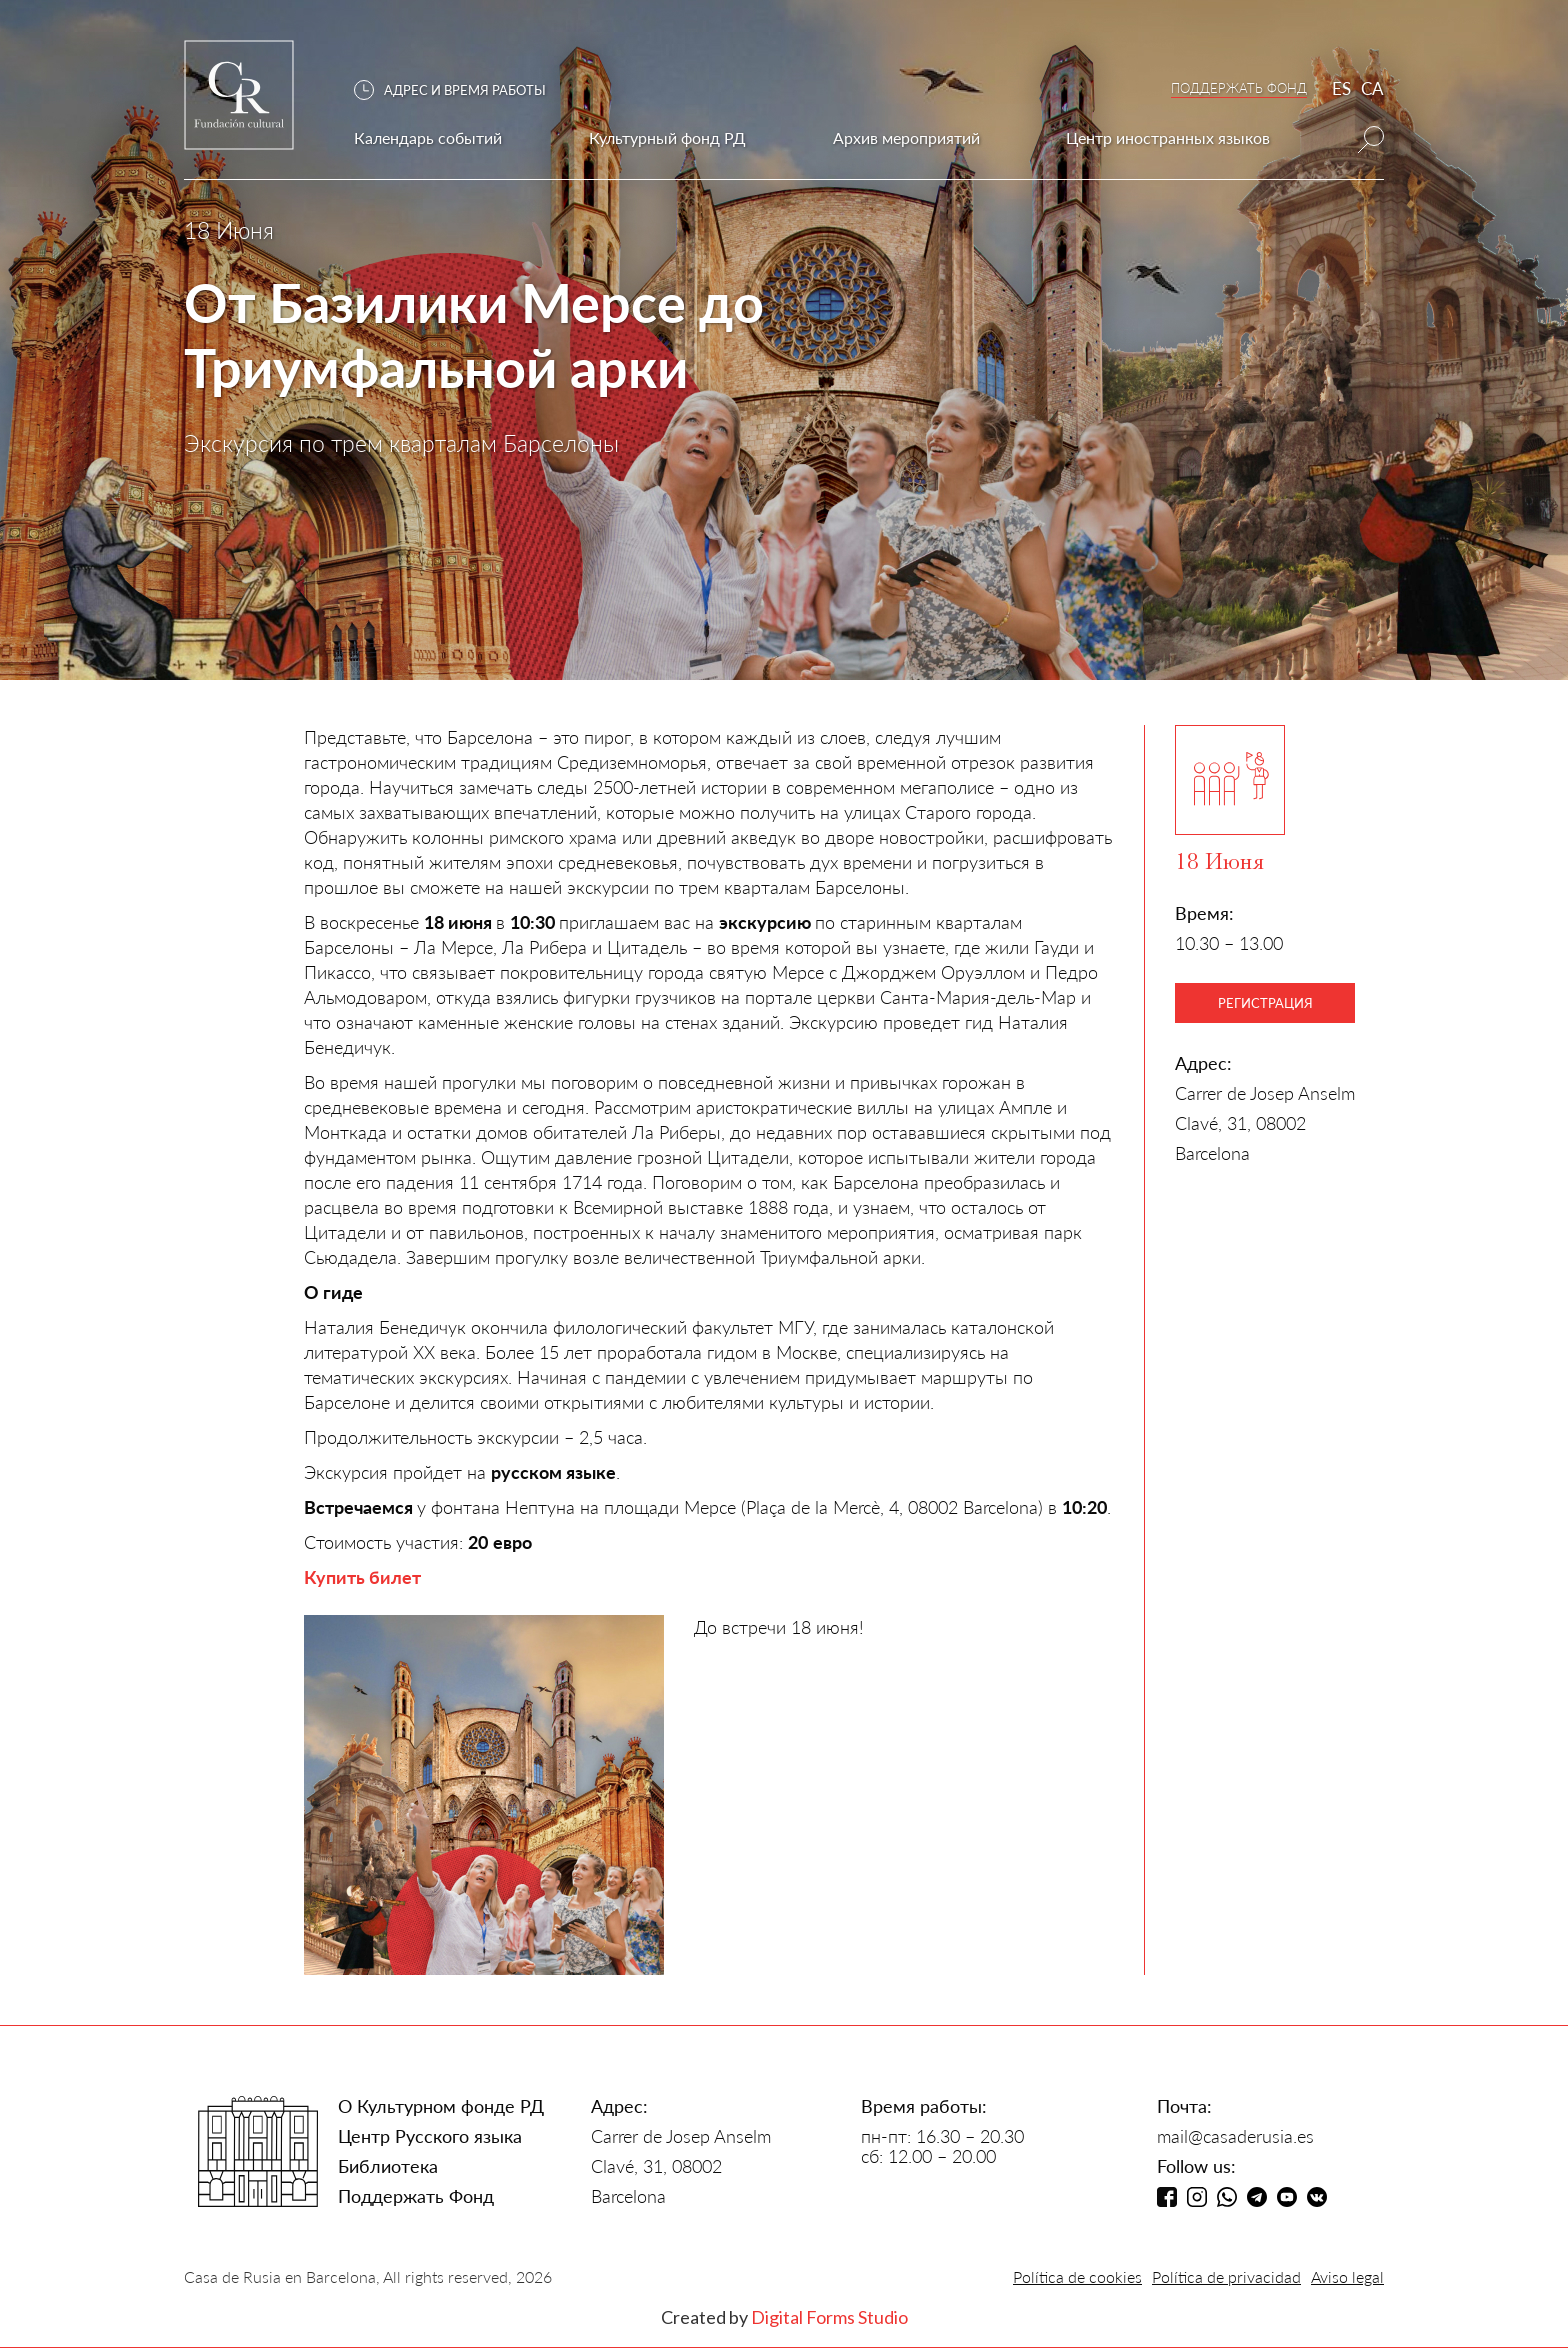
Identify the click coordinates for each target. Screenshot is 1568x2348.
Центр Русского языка (430, 2136)
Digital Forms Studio (829, 2317)
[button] (460, 90)
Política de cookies (1077, 2276)
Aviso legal (1347, 2276)
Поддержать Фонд (416, 2196)
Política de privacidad (1226, 2276)
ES (1341, 88)
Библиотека (388, 2166)
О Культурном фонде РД (441, 2106)
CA (1372, 88)
